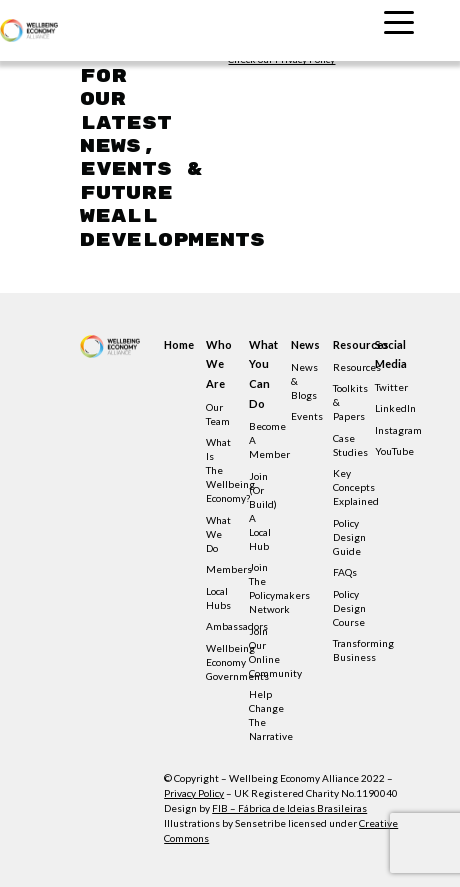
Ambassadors (237, 626)
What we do (218, 534)
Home (177, 344)
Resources (346, 344)
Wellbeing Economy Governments (237, 662)
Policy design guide (349, 537)
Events (307, 416)
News (304, 344)
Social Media (388, 354)
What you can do (262, 374)
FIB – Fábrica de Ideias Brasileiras (289, 808)
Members (229, 569)
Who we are (219, 364)
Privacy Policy (194, 793)
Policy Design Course (349, 608)
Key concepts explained (356, 487)
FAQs (345, 572)
